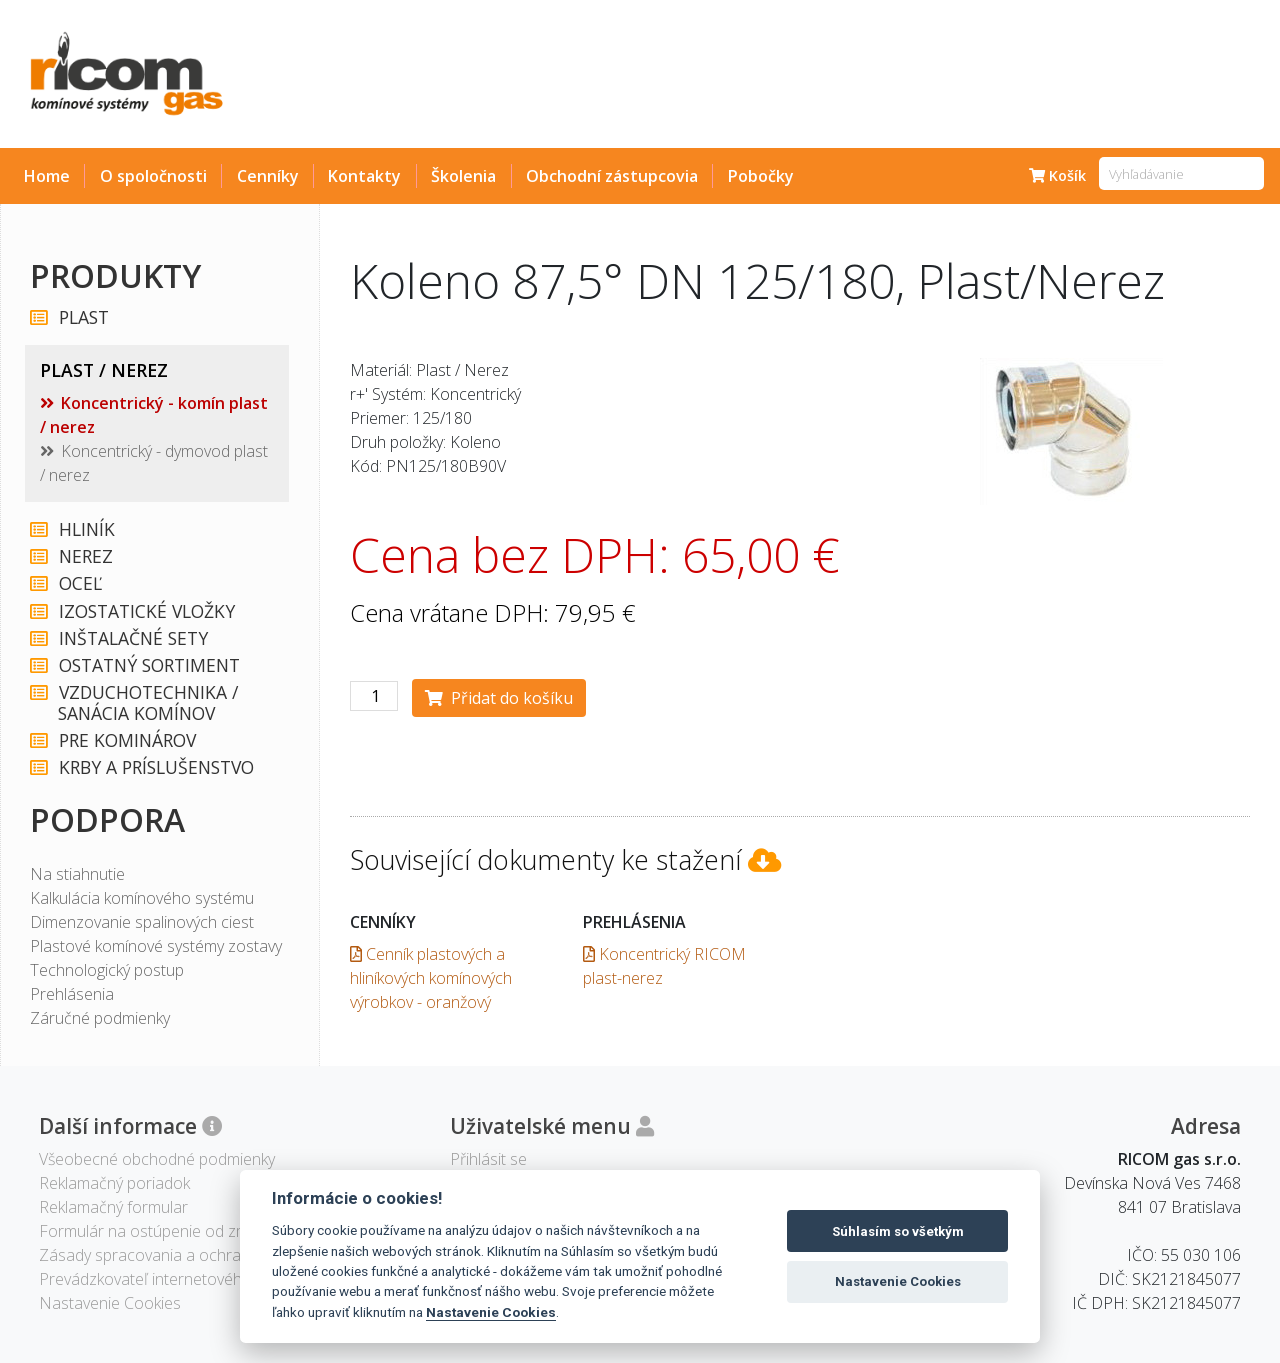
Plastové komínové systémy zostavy (156, 946)
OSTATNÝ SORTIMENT (148, 665)
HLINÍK (86, 529)
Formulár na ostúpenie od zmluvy (157, 1231)
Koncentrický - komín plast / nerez (154, 415)
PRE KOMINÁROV (126, 740)
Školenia (463, 176)
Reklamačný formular (113, 1207)
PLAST (83, 317)
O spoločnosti (153, 176)
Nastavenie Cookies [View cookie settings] (110, 1303)
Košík (1057, 175)
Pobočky (761, 176)
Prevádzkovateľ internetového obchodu (179, 1279)
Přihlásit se (488, 1159)
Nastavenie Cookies (491, 1312)
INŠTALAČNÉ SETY (132, 638)
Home (47, 176)
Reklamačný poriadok (114, 1183)
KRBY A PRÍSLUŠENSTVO (155, 767)
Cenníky (268, 176)
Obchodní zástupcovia (612, 176)
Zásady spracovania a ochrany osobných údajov (210, 1255)
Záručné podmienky (100, 1018)
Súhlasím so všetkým (898, 1231)
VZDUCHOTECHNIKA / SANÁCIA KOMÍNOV (147, 703)
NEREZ (85, 556)
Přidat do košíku (499, 698)
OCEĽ (79, 583)
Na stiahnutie (77, 874)
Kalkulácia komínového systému (142, 898)
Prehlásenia (72, 994)
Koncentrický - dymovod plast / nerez (154, 463)
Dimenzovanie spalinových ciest (142, 922)
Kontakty (364, 176)
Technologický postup (107, 970)
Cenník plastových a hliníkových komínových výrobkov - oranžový (431, 978)
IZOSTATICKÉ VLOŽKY (146, 611)
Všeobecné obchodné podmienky (157, 1159)
